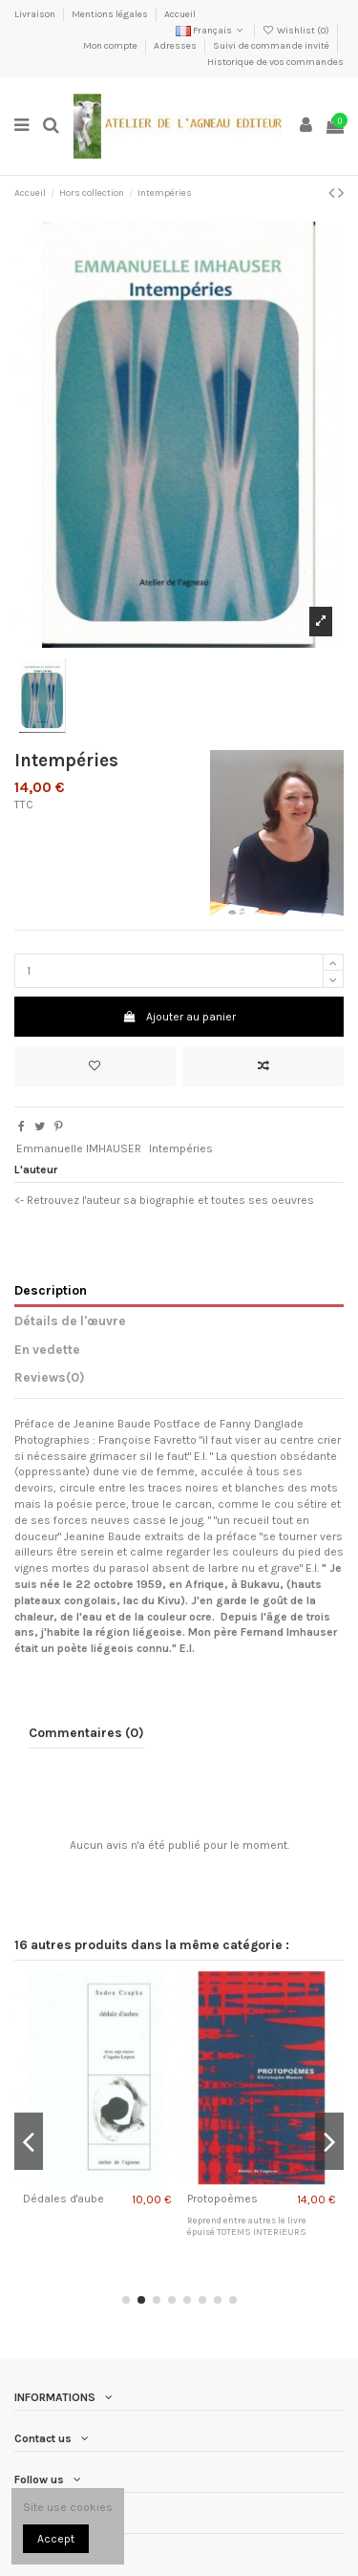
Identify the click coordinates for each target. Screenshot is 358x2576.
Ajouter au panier (178, 1016)
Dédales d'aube (63, 2198)
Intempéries (181, 1148)
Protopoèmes (222, 2198)
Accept (55, 2538)
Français (211, 30)
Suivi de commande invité (272, 46)
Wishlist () (297, 30)
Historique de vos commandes (275, 62)
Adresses (176, 46)
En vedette (47, 1349)
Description (50, 1290)
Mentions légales (111, 14)
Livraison (35, 14)
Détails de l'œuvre (70, 1320)
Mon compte (111, 46)
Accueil (180, 14)
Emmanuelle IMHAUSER (78, 1148)
